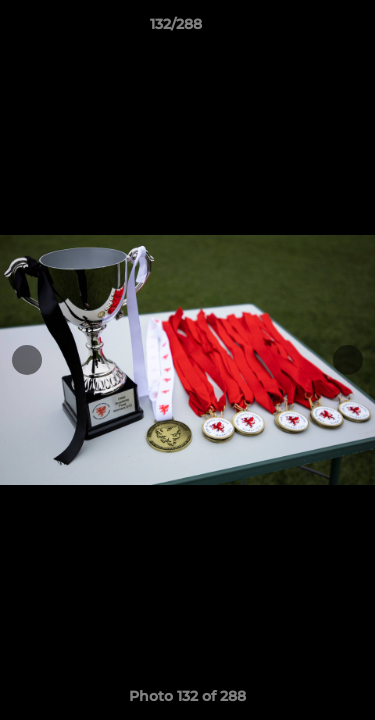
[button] (303, 29)
